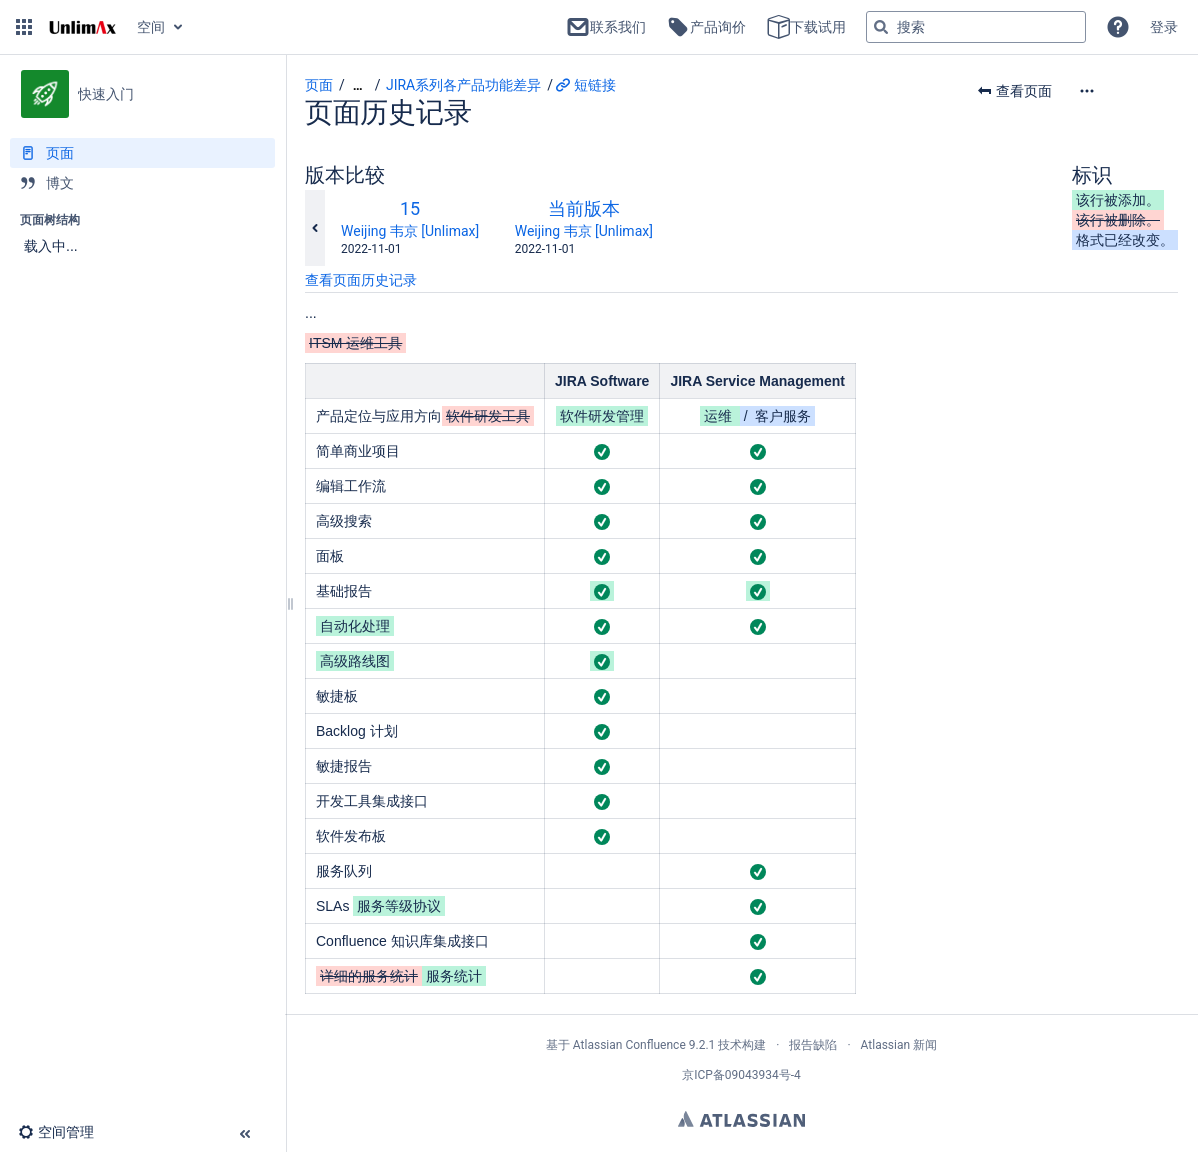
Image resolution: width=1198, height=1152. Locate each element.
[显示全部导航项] (358, 85)
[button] (24, 27)
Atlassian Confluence (629, 1045)
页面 (319, 85)
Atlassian (741, 1119)
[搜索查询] (976, 27)
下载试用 (806, 27)
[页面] (142, 153)
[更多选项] (1128, 91)
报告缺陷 (813, 1045)
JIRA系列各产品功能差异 (463, 85)
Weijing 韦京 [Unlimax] (410, 231)
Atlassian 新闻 (899, 1045)
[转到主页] (82, 27)
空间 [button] (151, 27)
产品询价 (706, 27)
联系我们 (606, 27)
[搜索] (881, 27)
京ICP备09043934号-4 (741, 1075)
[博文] (142, 183)
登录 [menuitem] (1164, 27)
